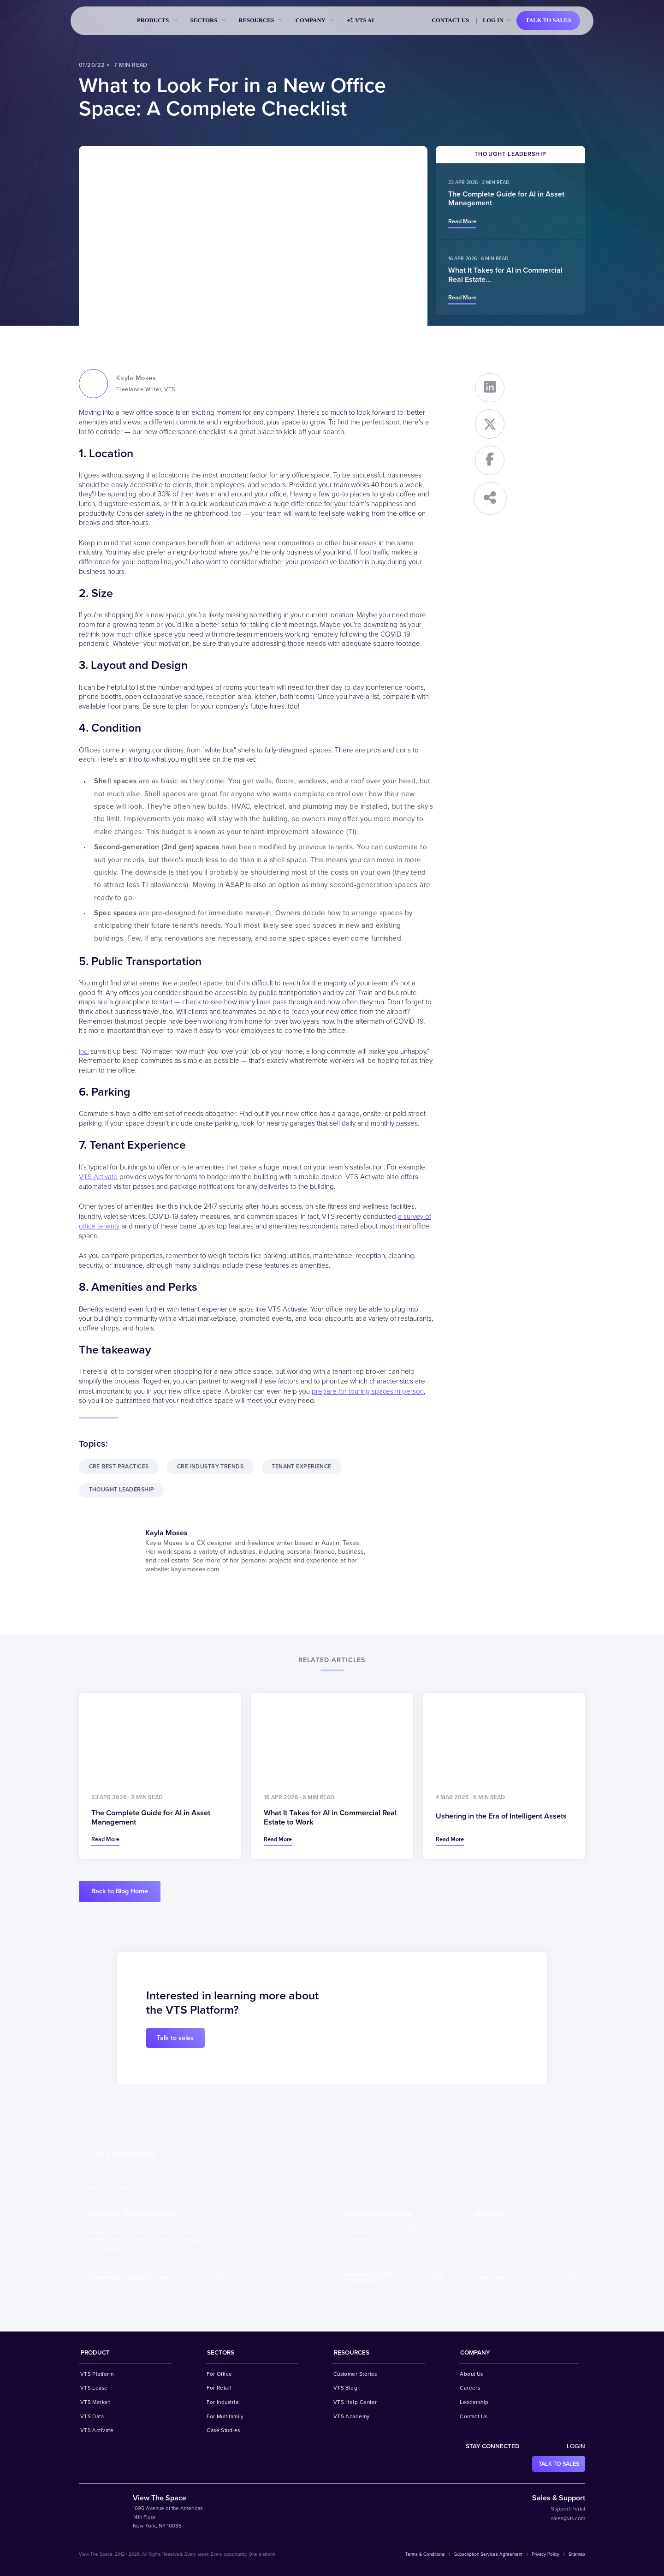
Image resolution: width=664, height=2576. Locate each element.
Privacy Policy (545, 2554)
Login (576, 2446)
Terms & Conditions (425, 2554)
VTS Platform (96, 2373)
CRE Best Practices (120, 1464)
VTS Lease (94, 2387)
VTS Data (92, 2415)
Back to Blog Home (119, 1891)
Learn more (492, 2276)
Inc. (84, 1051)
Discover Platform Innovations (370, 2277)
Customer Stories (355, 2373)
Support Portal (568, 2507)
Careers (470, 2387)
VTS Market (95, 2401)
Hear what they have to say (129, 2276)
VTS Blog (345, 2387)
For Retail (219, 2387)
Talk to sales (548, 20)
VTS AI (360, 20)
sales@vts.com (568, 2517)
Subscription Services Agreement (488, 2554)
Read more (462, 221)
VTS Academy (351, 2415)
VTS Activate (98, 1176)
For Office (219, 2373)
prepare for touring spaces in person (368, 1389)
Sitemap (577, 2554)
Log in (493, 20)
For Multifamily (225, 2415)
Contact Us (450, 20)
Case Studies (223, 2430)
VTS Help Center (355, 2401)
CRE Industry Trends (213, 1464)
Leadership (474, 2401)
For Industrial (223, 2401)
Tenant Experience (306, 1464)
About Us (471, 2373)
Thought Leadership (122, 1488)
